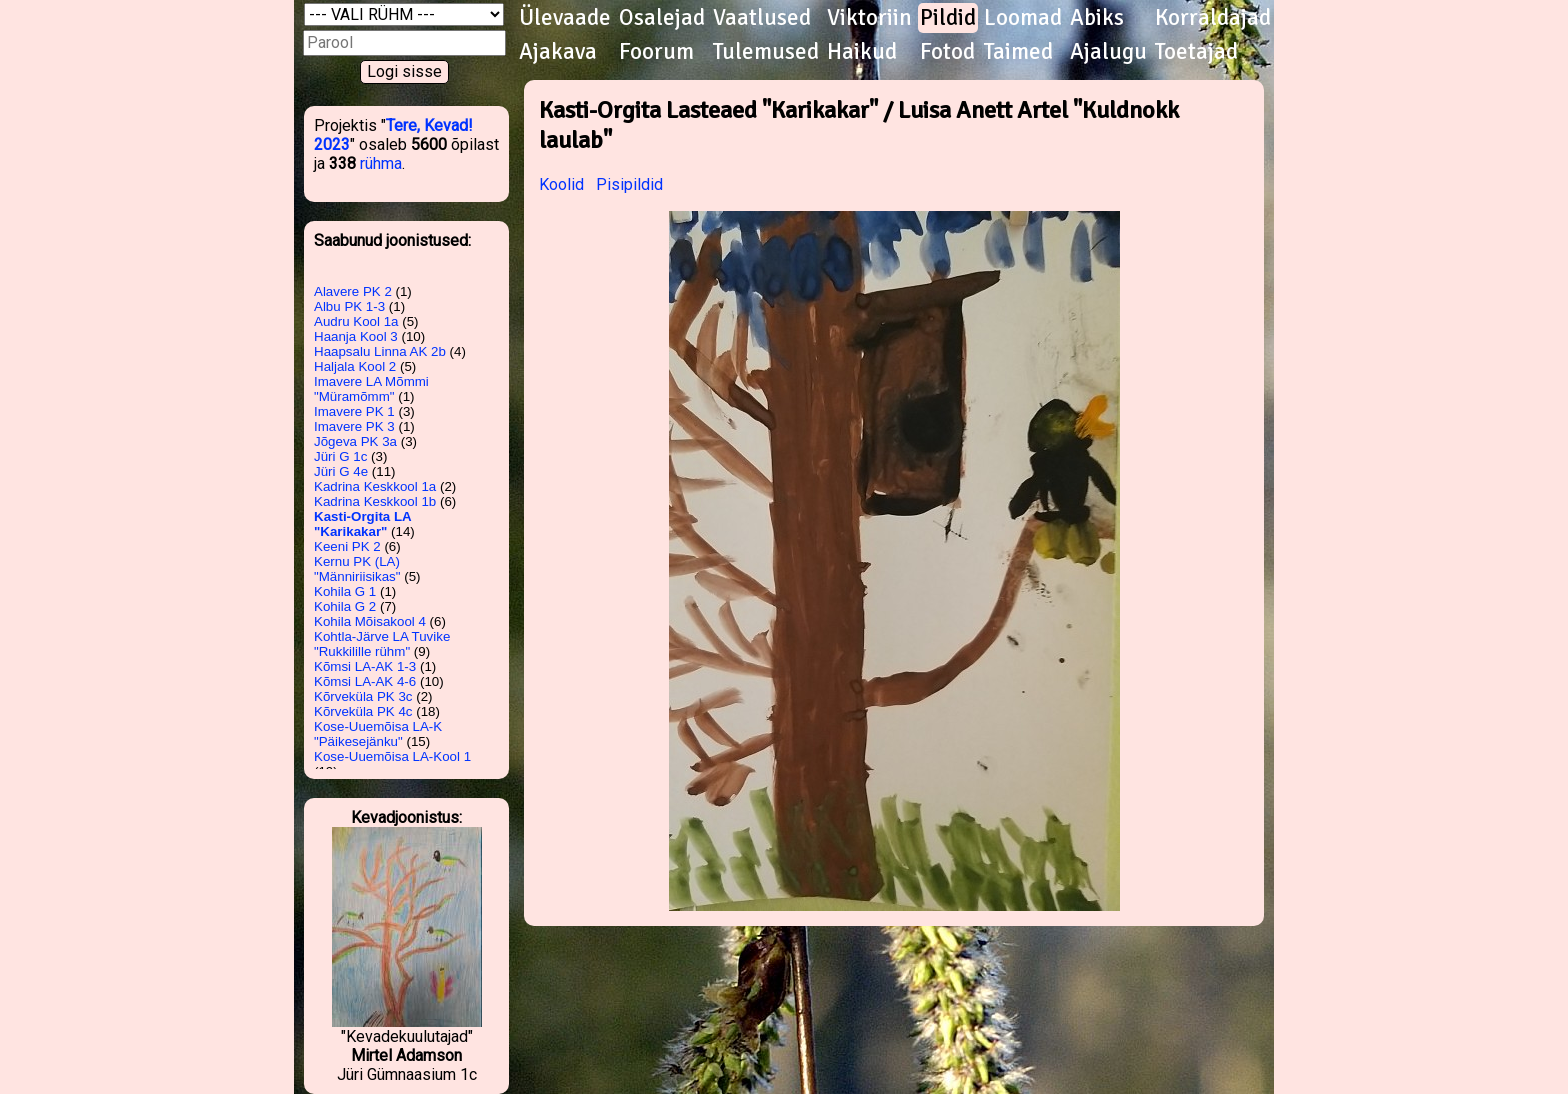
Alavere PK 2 (353, 291)
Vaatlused (762, 18)
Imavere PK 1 (354, 411)
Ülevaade (565, 18)
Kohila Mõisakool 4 (370, 621)
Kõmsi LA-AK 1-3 (365, 666)
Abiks (1097, 18)
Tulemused (766, 52)
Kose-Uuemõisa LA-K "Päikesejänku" (378, 734)
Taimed (1018, 52)
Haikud (862, 52)
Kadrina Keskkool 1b (375, 501)
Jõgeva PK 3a (355, 441)
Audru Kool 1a (356, 321)
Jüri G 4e (341, 471)
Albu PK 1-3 (349, 306)
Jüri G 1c (340, 456)
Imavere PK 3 (354, 426)
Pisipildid (629, 184)
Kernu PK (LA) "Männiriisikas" (357, 569)
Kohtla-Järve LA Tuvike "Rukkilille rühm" (382, 644)
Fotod (947, 52)
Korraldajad (1213, 18)
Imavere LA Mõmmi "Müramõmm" (371, 389)
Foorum (656, 52)
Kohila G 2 (345, 606)
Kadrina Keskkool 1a (375, 486)
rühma (381, 163)
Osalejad (662, 18)
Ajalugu (1108, 52)
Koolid (561, 184)
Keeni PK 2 (347, 546)
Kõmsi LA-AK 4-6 (365, 681)
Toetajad (1196, 52)
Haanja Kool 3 (356, 336)
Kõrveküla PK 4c (363, 711)
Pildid (948, 18)
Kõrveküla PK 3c (363, 696)
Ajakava (558, 52)
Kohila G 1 (345, 591)
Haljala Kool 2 (355, 366)
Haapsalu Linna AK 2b (380, 351)
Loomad (1023, 18)
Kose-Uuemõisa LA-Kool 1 (392, 756)
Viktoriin (869, 18)
